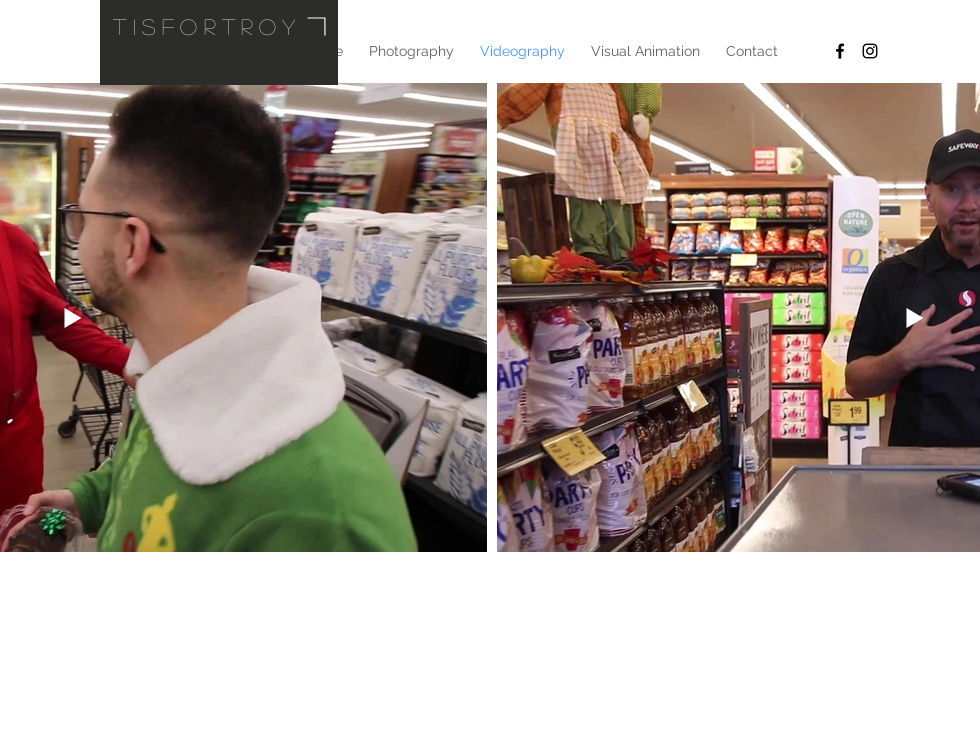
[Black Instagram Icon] (870, 51)
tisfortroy (207, 26)
